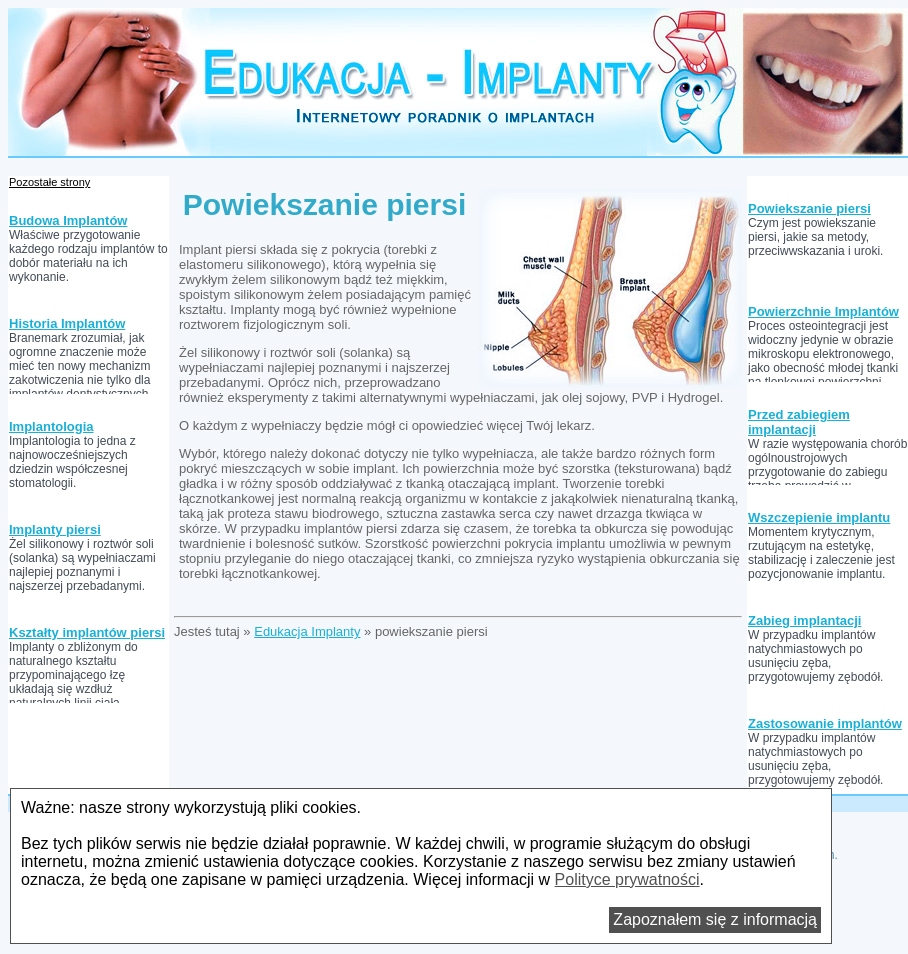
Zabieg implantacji (804, 620)
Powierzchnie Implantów (823, 311)
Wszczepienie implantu (819, 517)
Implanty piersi (55, 529)
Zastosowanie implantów (825, 723)
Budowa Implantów (68, 220)
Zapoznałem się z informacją (715, 919)
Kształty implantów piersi (87, 632)
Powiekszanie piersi (809, 208)
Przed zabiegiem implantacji (799, 422)
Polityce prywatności (627, 879)
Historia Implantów (67, 323)
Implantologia (51, 426)
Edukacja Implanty (307, 631)
